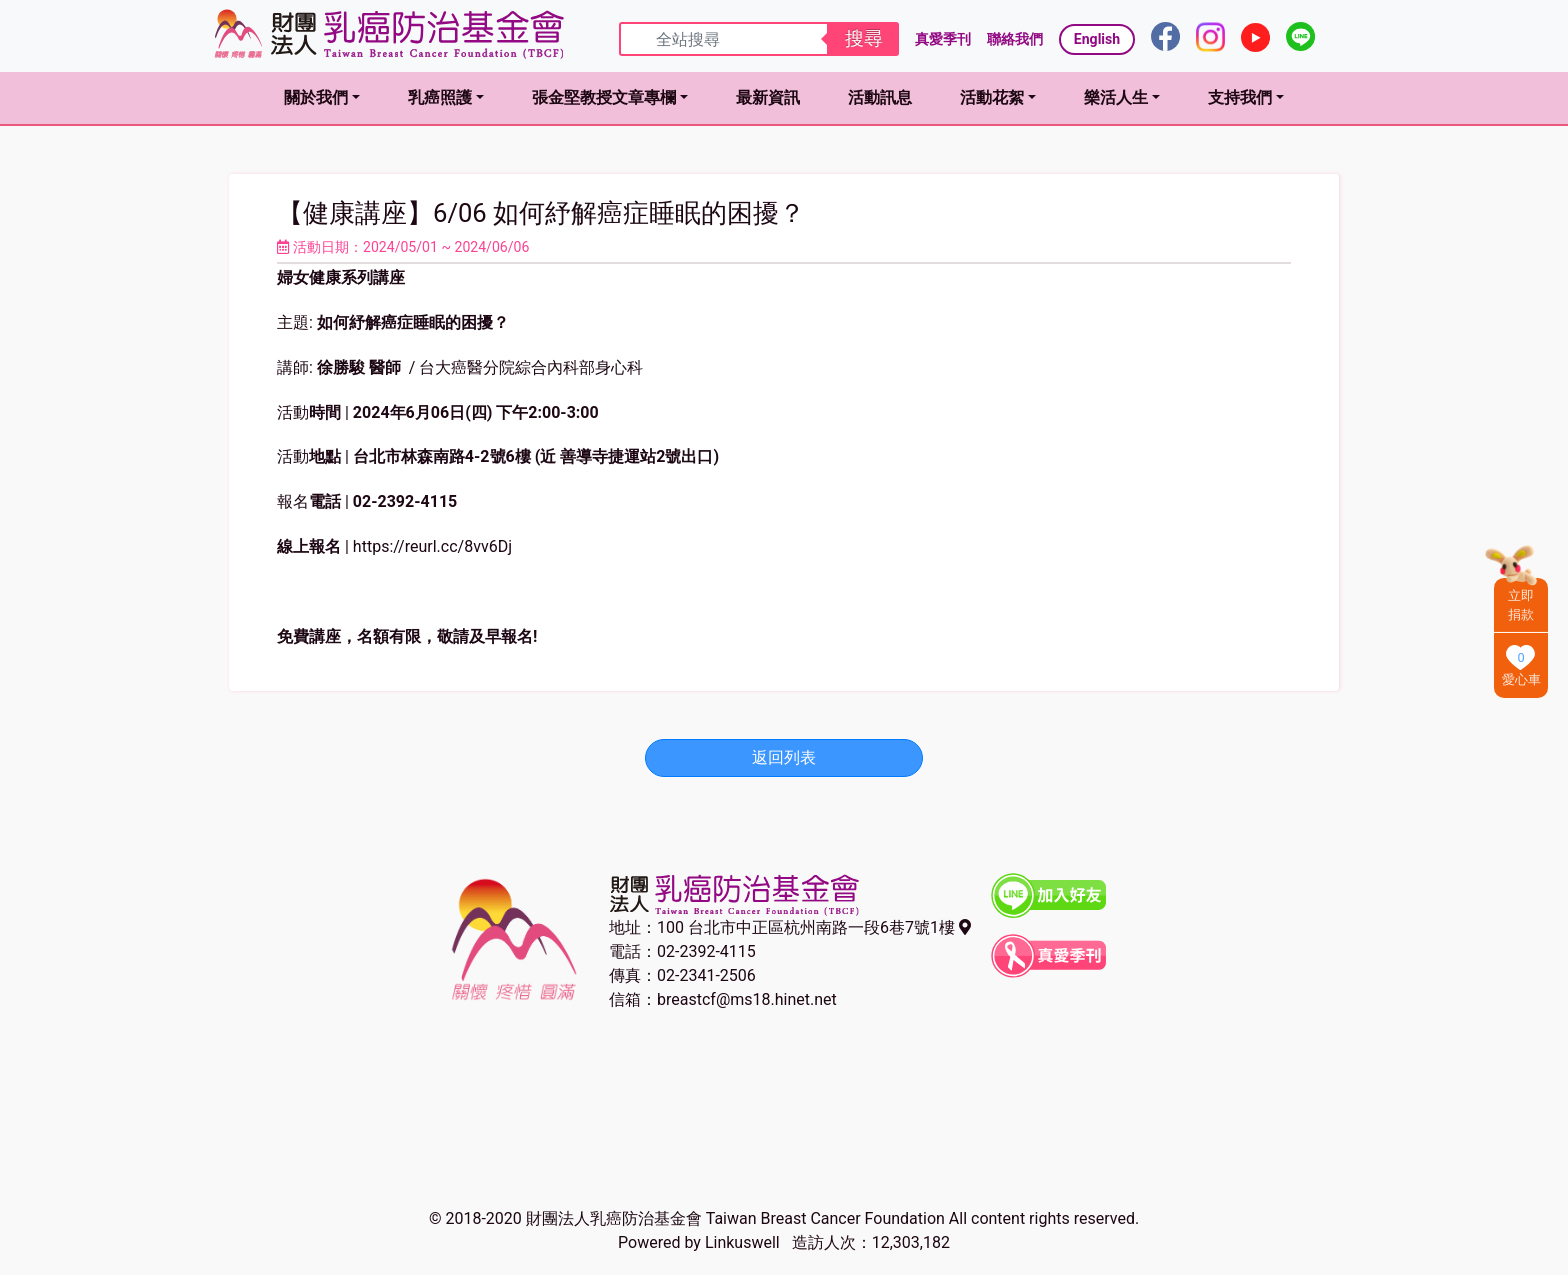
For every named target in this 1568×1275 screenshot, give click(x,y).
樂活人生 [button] (1116, 97)
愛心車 (1521, 679)
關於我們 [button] (316, 97)
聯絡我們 (1015, 39)
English (1097, 39)
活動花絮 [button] (992, 97)
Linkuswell (742, 1242)
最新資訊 (768, 97)
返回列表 (784, 757)
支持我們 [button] (1240, 97)
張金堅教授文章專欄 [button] (604, 97)
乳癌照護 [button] (440, 97)
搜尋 (864, 38)
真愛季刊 (943, 39)
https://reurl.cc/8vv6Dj (432, 546)
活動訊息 (880, 97)
